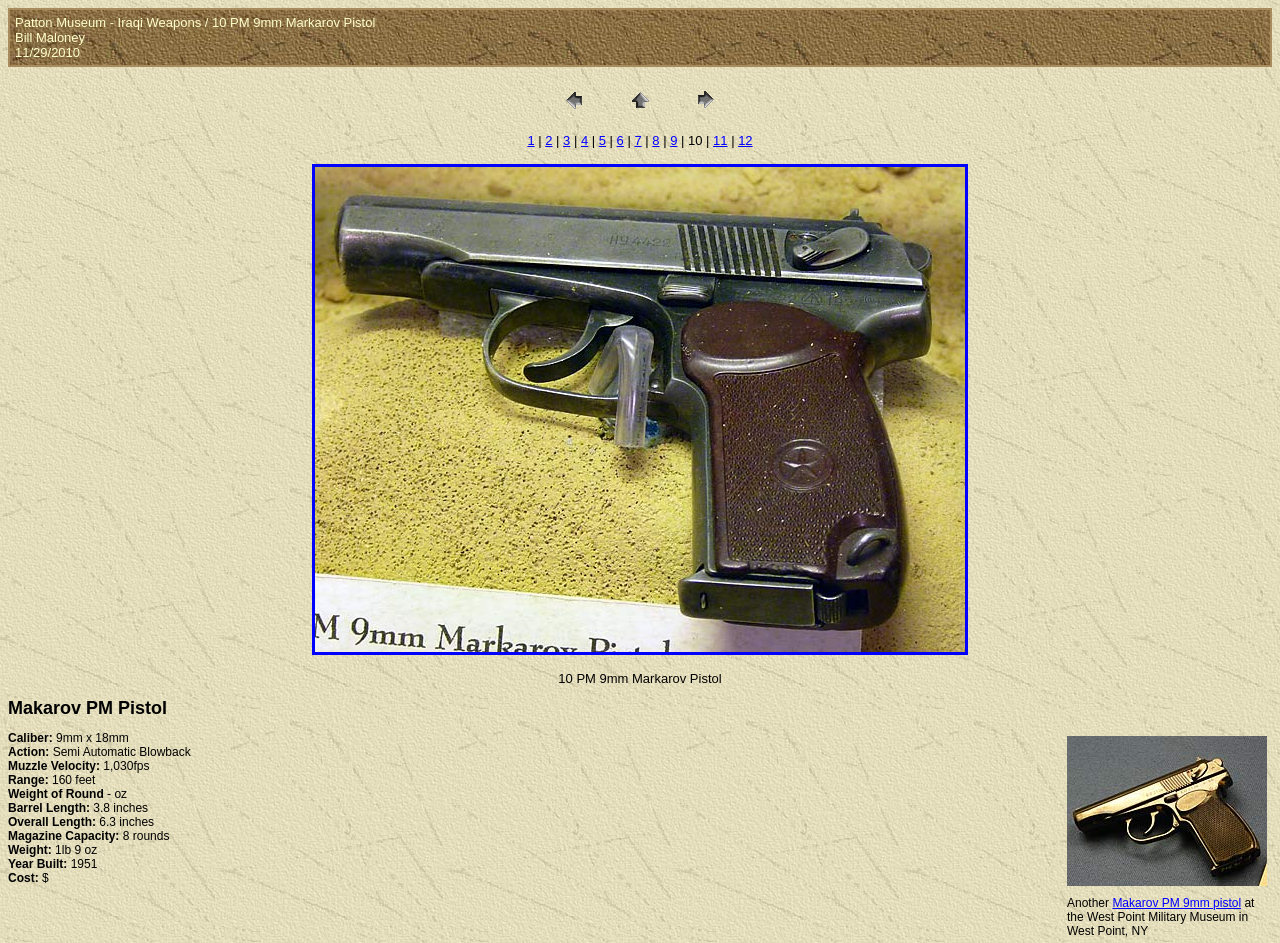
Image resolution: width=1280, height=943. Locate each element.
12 (745, 140)
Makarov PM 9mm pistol (1176, 903)
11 (720, 140)
